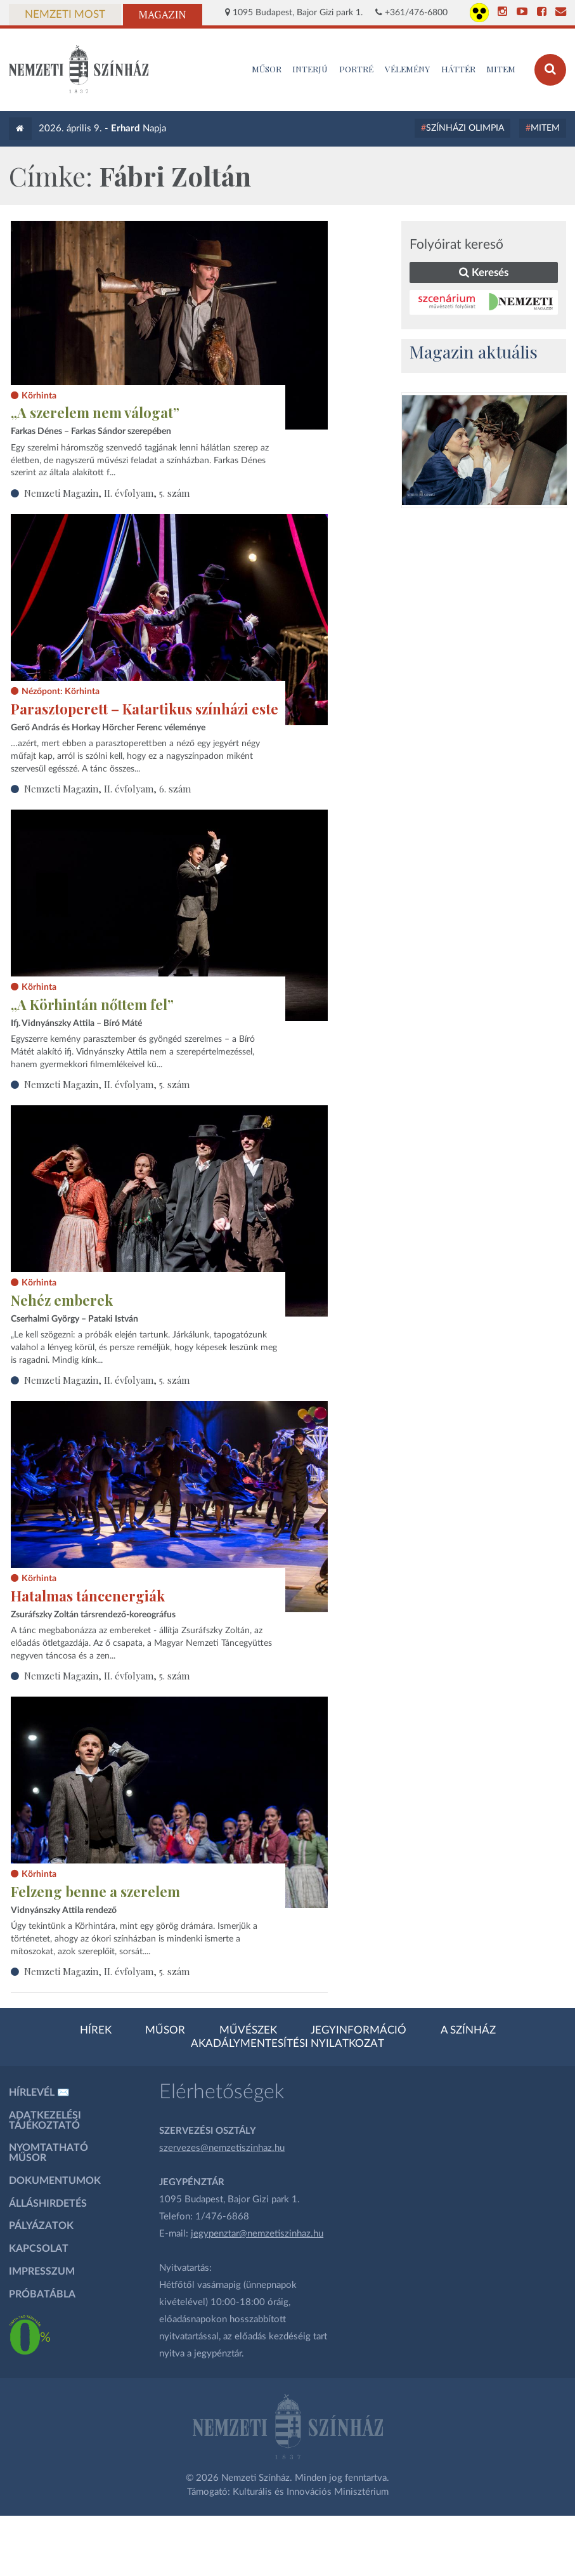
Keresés (483, 272)
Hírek (96, 2030)
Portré (356, 68)
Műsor (165, 2030)
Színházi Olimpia (465, 128)
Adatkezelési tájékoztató (45, 2120)
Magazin (162, 15)
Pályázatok (41, 2226)
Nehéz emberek (62, 1300)
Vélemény (407, 68)
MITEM (500, 68)
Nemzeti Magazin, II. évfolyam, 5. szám (107, 493)
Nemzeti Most (65, 15)
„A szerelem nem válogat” (95, 412)
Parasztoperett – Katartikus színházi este (144, 708)
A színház (468, 2030)
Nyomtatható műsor (48, 2153)
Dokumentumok (55, 2181)
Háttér (458, 68)
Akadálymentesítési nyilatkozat (287, 2044)
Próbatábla (42, 2294)
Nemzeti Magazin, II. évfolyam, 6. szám (107, 788)
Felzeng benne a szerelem (95, 1891)
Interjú (310, 68)
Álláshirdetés (48, 2203)
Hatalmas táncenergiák (88, 1595)
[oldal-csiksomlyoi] (484, 450)
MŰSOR (266, 68)
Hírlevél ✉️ (39, 2092)
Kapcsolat (38, 2249)
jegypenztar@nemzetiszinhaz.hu (257, 2233)
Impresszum (42, 2271)
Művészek (248, 2030)
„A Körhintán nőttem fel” (92, 1004)
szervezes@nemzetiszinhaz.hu (222, 2148)
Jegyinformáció (358, 2030)
